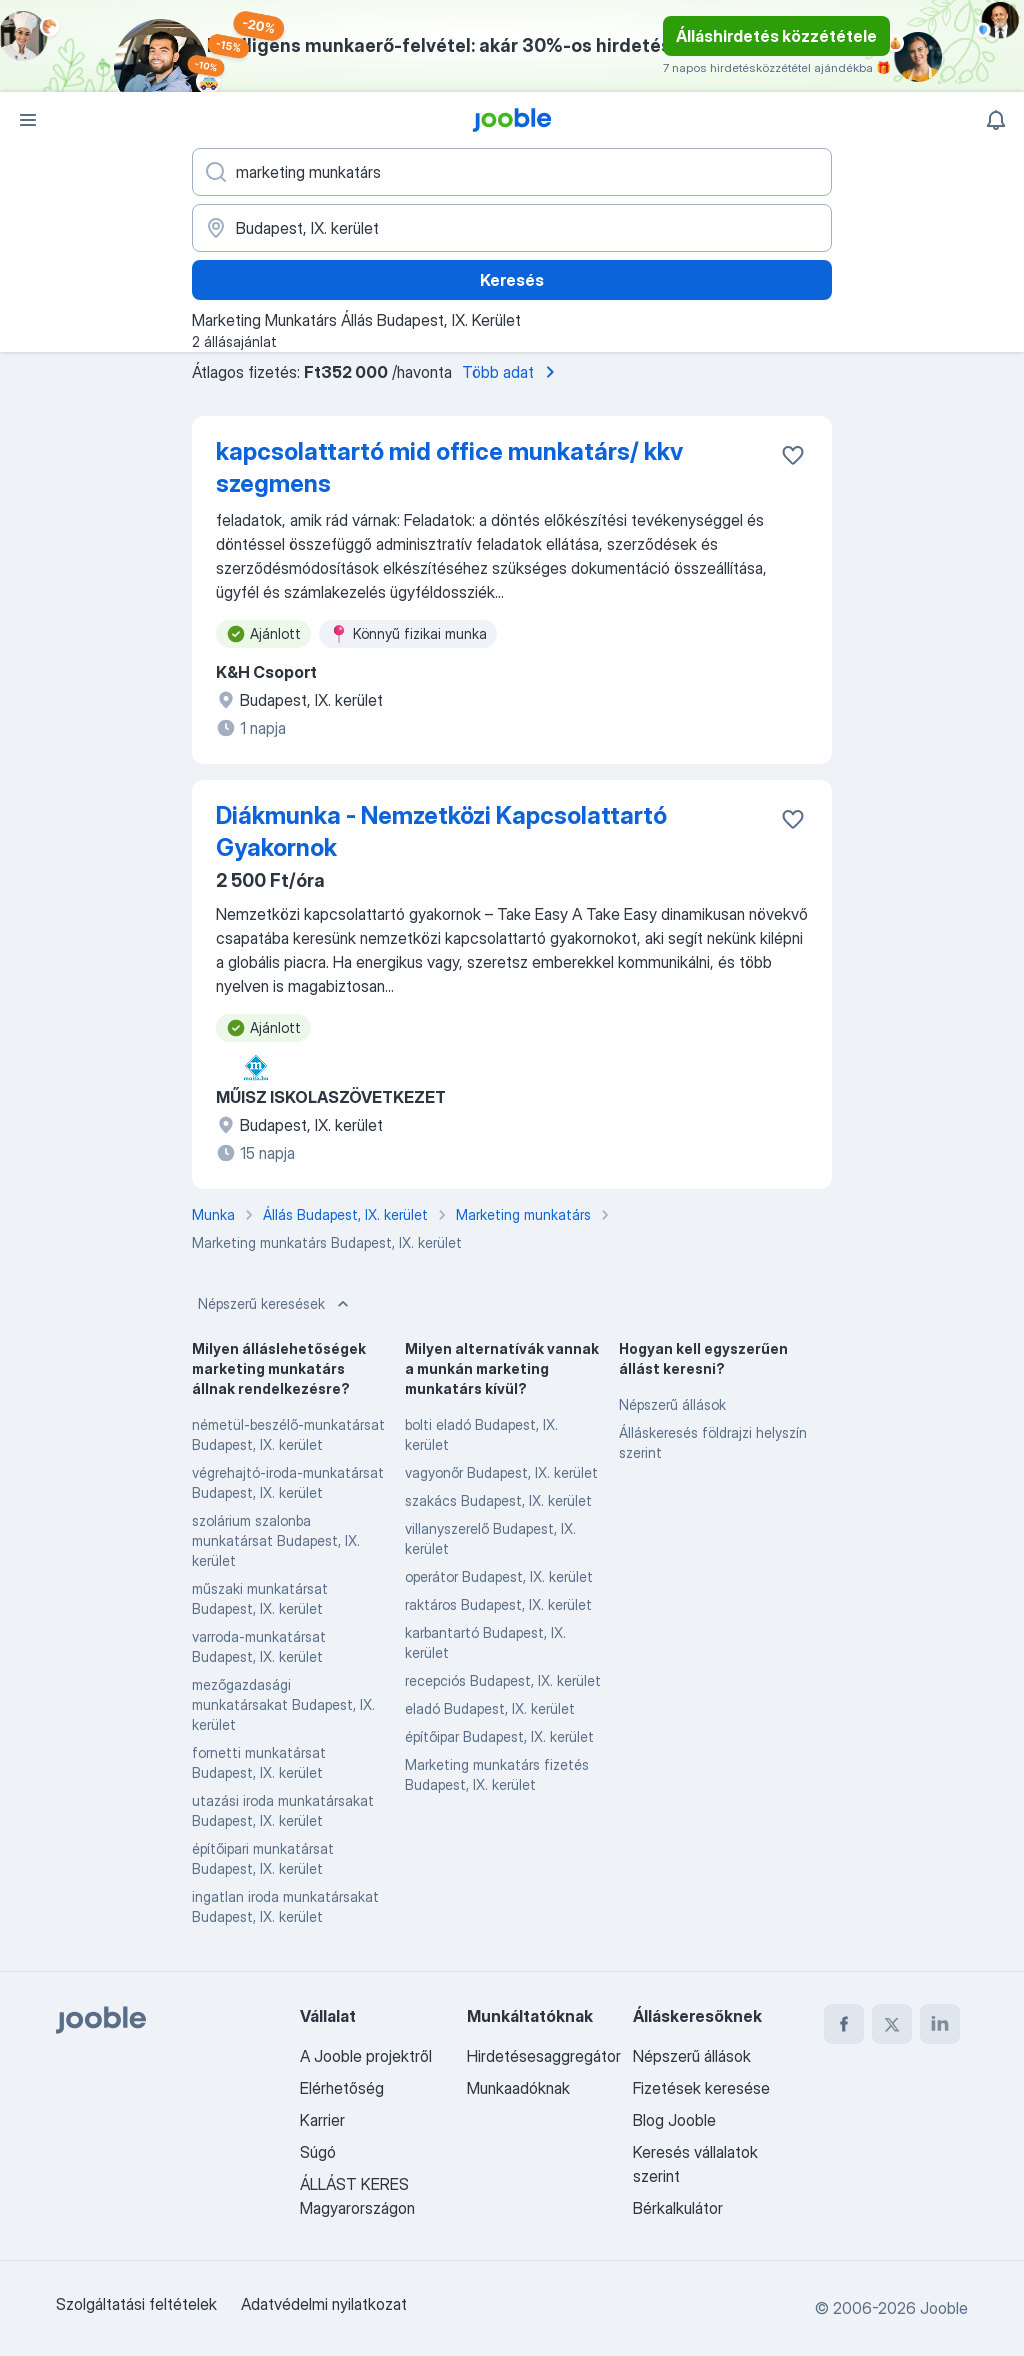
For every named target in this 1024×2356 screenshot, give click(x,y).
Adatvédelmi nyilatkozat (324, 2304)
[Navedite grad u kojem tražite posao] (512, 228)
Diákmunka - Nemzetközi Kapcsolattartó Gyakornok (441, 831)
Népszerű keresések (275, 1304)
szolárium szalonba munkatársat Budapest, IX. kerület (276, 1540)
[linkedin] (940, 2024)
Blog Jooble (674, 2120)
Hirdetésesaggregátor (544, 2056)
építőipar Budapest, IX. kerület (499, 1736)
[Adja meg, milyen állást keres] (512, 172)
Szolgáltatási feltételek (136, 2304)
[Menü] (28, 120)
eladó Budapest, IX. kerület (490, 1708)
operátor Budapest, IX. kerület (499, 1576)
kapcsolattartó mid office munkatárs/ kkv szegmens (449, 467)
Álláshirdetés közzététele (776, 36)
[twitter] (892, 2024)
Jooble (944, 2308)
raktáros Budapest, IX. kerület (498, 1604)
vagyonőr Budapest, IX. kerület (501, 1472)
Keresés (512, 280)
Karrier (322, 2120)
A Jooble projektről (366, 2056)
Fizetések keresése (701, 2088)
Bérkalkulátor (678, 2208)
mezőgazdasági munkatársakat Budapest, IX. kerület (283, 1704)
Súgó (318, 2152)
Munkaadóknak (518, 2088)
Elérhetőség (342, 2088)
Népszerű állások (672, 1404)
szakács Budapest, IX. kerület (498, 1500)
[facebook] (844, 2024)
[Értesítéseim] (996, 120)
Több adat (512, 372)
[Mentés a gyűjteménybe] (793, 455)
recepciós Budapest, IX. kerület (503, 1680)
